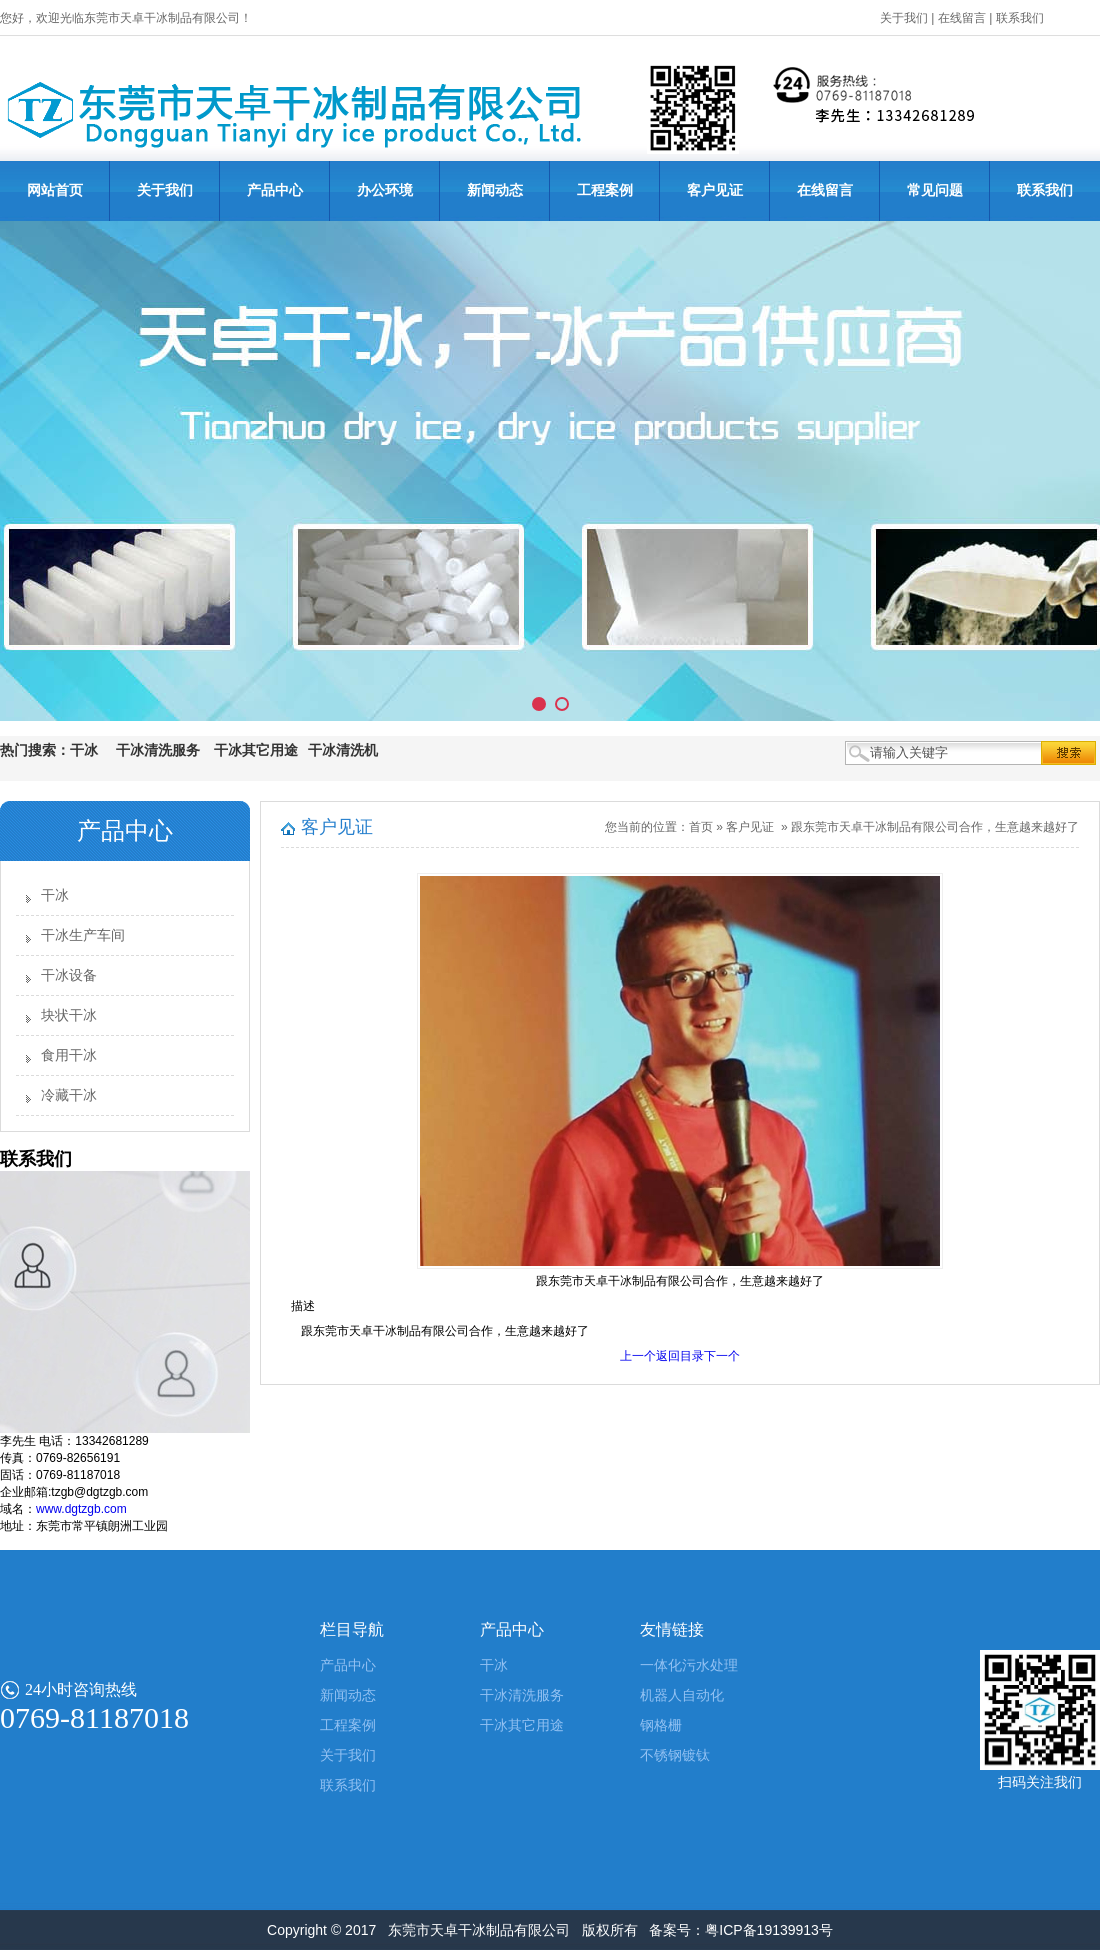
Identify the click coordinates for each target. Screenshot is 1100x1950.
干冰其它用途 (522, 1725)
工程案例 (605, 190)
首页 (701, 827)
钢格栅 (661, 1725)
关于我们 (904, 18)
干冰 (55, 895)
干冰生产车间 (83, 935)
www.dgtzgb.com (81, 1509)
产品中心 (275, 190)
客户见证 (715, 190)
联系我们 (1020, 18)
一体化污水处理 (689, 1665)
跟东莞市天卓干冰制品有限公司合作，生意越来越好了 (935, 827)
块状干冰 (69, 1015)
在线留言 (962, 18)
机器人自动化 (682, 1695)
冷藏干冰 (69, 1095)
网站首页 (55, 190)
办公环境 (385, 190)
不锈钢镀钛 (675, 1755)
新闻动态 (495, 190)
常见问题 (935, 190)
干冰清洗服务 (522, 1695)
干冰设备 (69, 975)
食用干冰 (69, 1055)
